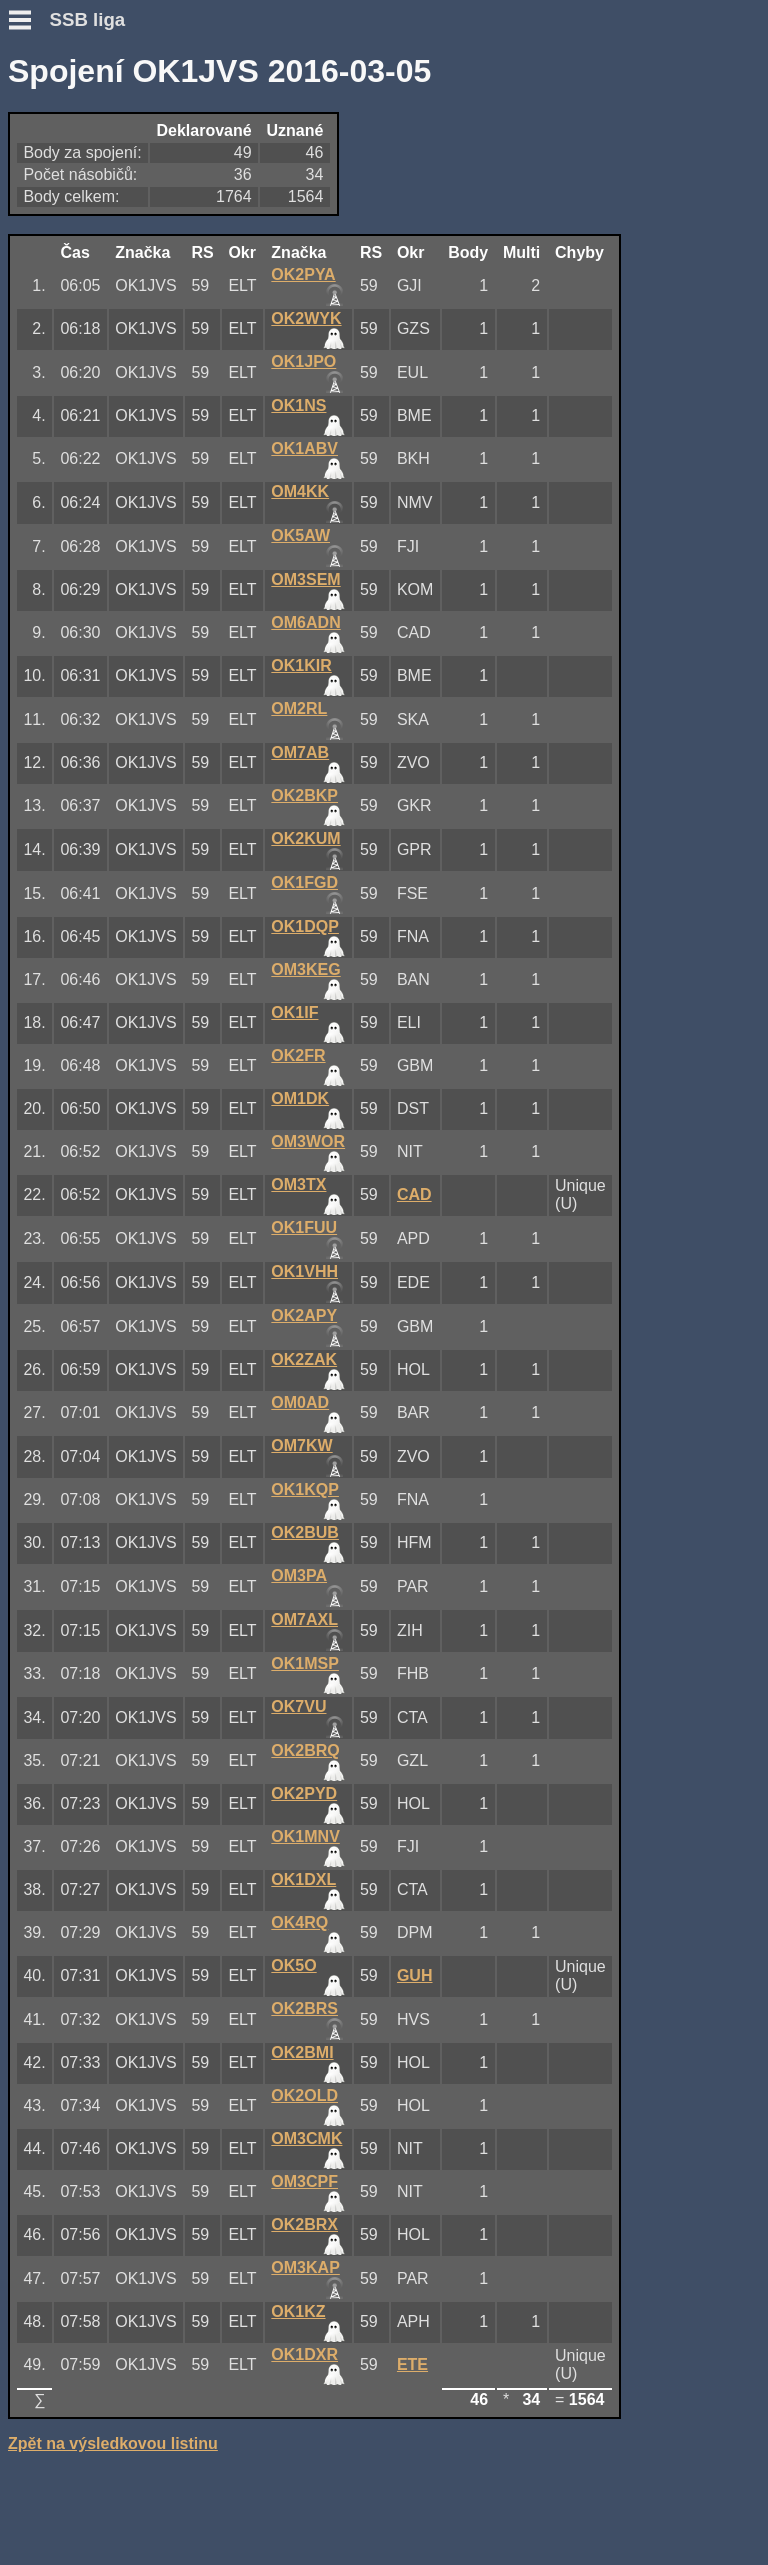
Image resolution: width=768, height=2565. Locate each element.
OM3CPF (304, 2181)
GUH (415, 1975)
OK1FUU (304, 1227)
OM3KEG (305, 969)
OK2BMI (302, 2052)
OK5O (293, 1965)
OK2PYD (304, 1793)
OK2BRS (304, 2008)
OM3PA (299, 1575)
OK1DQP (305, 926)
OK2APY (304, 1315)
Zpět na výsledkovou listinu (113, 2443)
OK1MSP (305, 1663)
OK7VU (298, 1706)
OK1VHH (304, 1271)
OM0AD (300, 1402)
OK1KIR (301, 665)
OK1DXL (303, 1879)
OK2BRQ (305, 1750)
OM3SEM (305, 579)
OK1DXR (304, 2354)
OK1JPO (303, 361)
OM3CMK (306, 2138)
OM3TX (298, 1184)
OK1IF (294, 1012)
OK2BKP (304, 795)
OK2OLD (304, 2095)
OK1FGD (304, 882)
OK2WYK (306, 318)
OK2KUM (305, 838)
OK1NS (298, 405)
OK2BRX (304, 2224)
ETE (412, 2364)
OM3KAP (305, 2267)
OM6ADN (305, 622)
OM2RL (299, 708)
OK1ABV (304, 448)
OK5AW (300, 535)
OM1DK (300, 1098)
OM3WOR (308, 1141)
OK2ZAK (304, 1359)
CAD (414, 1194)
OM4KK (300, 491)
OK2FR (298, 1055)
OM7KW (301, 1445)
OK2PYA (303, 274)
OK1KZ (298, 2311)
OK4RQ (299, 1922)
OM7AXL (304, 1619)
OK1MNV (305, 1836)
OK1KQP (305, 1489)
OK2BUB (305, 1532)
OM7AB (300, 752)
